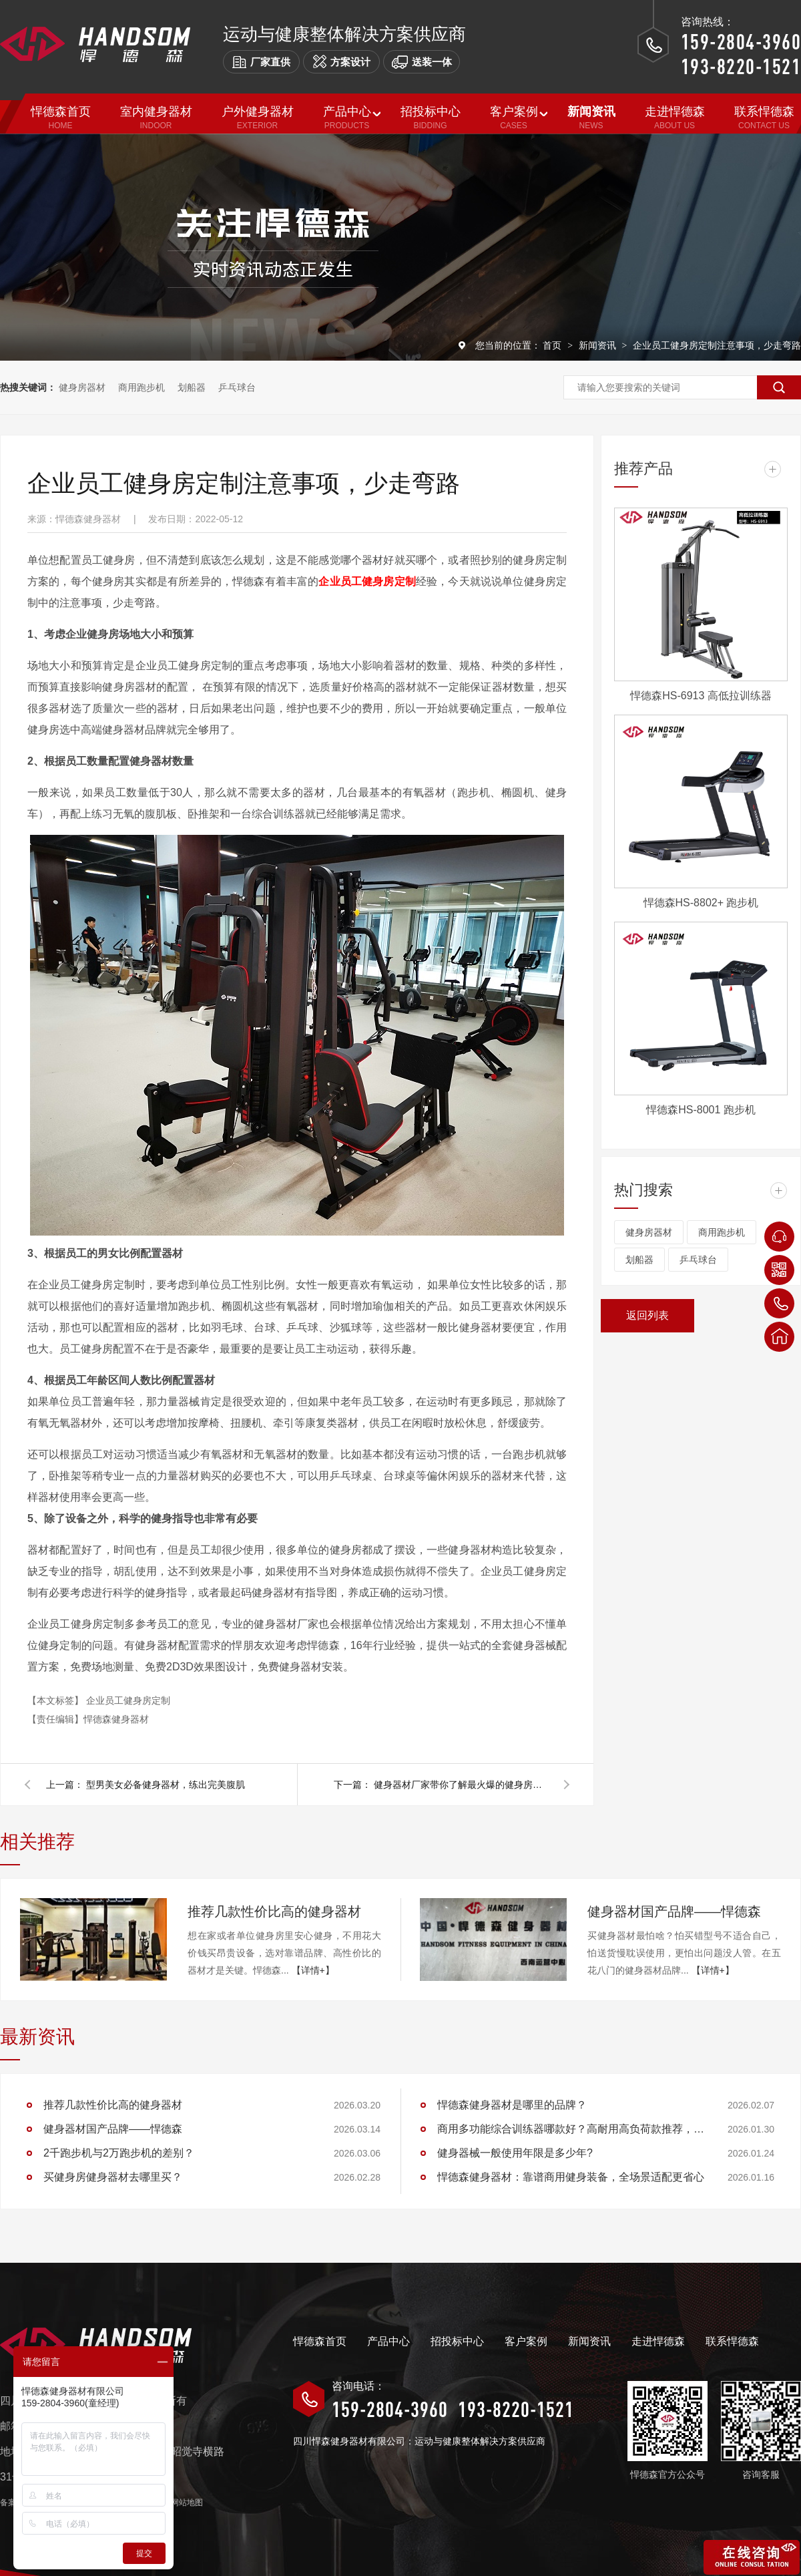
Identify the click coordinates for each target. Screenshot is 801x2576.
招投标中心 (457, 2341)
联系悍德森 (732, 2341)
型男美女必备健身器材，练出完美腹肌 (165, 1784)
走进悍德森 (658, 2341)
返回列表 (647, 1315)
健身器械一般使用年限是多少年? (515, 2153)
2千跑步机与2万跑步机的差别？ (118, 2153)
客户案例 (526, 2341)
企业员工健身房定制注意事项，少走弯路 (717, 345)
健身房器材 (82, 387)
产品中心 (388, 2341)
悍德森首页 (319, 2341)
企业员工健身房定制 (128, 1700)
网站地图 (187, 2502)
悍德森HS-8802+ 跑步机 (701, 902)
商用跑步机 (141, 387)
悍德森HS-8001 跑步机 (701, 1109)
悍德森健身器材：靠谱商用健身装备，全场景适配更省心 (570, 2177)
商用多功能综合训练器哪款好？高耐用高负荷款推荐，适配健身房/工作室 (570, 2129)
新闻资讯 (599, 345)
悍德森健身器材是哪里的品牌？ (512, 2104)
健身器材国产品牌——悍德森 (674, 1911)
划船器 (192, 387)
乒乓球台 (237, 387)
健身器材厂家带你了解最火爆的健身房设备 (460, 1784)
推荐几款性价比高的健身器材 (274, 1911)
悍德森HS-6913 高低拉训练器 (701, 695)
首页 (553, 345)
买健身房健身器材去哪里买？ (112, 2177)
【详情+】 (313, 1970)
